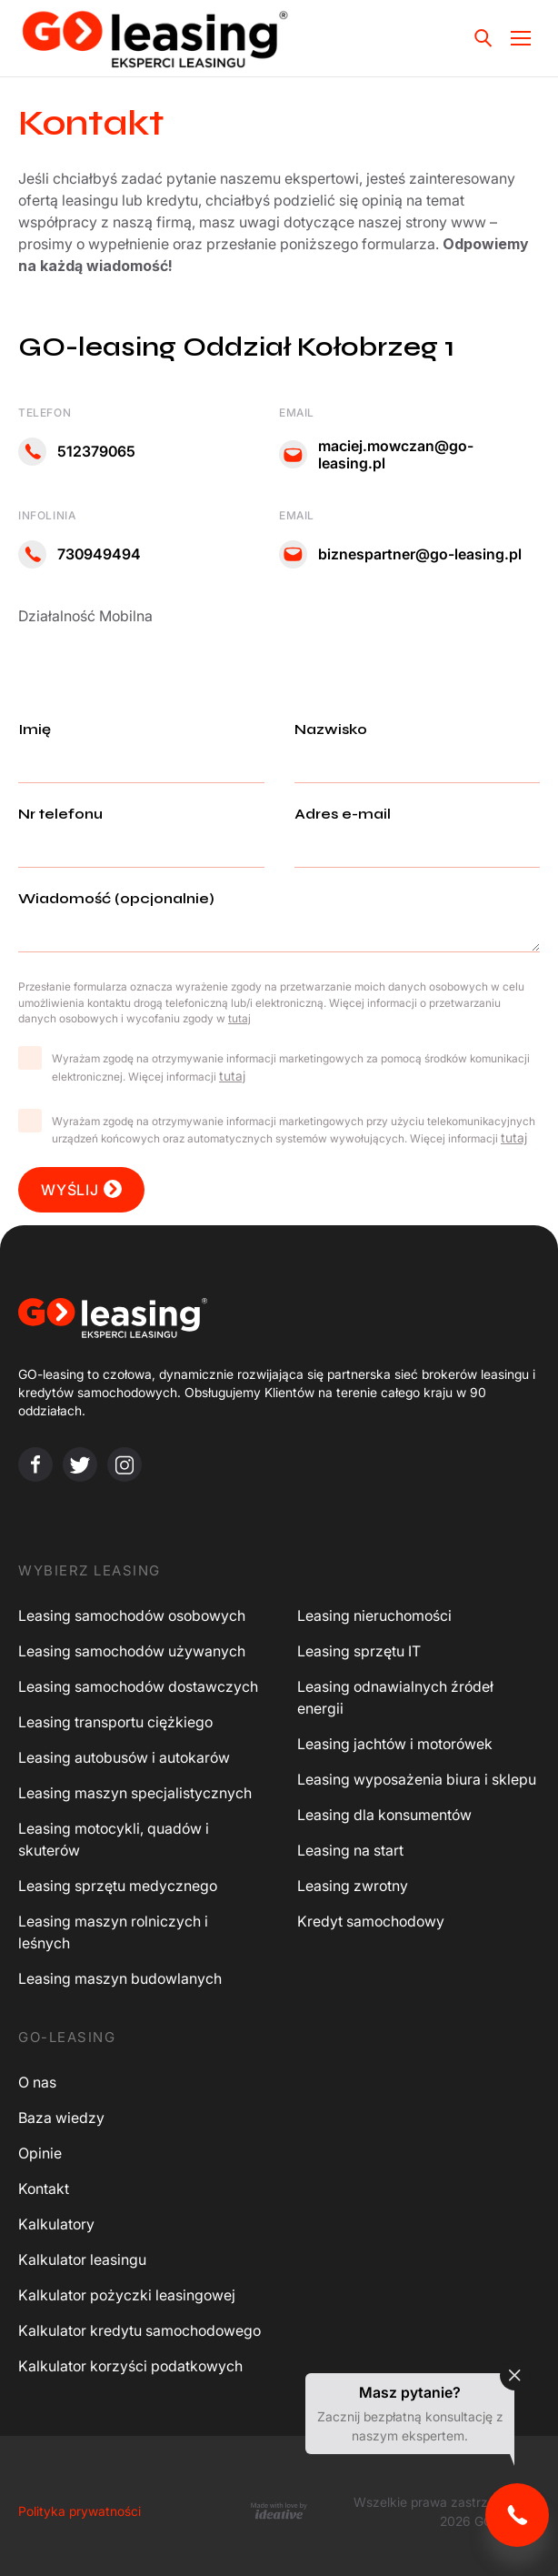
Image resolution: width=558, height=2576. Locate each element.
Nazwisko (417, 745)
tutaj (232, 1075)
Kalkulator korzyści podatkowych (130, 2366)
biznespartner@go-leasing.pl (400, 554)
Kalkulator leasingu (82, 2259)
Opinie (40, 2153)
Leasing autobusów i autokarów (124, 1757)
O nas (37, 2082)
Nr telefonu (141, 829)
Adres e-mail (417, 829)
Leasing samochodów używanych (131, 1651)
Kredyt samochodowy (370, 1921)
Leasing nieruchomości (374, 1615)
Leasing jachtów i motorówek (395, 1744)
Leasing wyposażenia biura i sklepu (416, 1779)
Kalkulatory (56, 2224)
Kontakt (43, 2188)
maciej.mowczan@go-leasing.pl (376, 455)
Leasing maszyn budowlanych (120, 1978)
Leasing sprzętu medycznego (117, 1886)
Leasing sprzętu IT (359, 1651)
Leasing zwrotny (352, 1886)
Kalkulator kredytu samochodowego (139, 2330)
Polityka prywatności (79, 2511)
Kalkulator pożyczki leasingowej (126, 2295)
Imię (141, 745)
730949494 (79, 554)
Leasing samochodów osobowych (131, 1615)
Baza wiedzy (61, 2117)
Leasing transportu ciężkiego (115, 1722)
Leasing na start (350, 1850)
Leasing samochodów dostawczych (138, 1686)
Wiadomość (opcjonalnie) (279, 923)
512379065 (76, 452)
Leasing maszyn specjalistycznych (135, 1793)
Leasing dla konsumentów (384, 1815)
